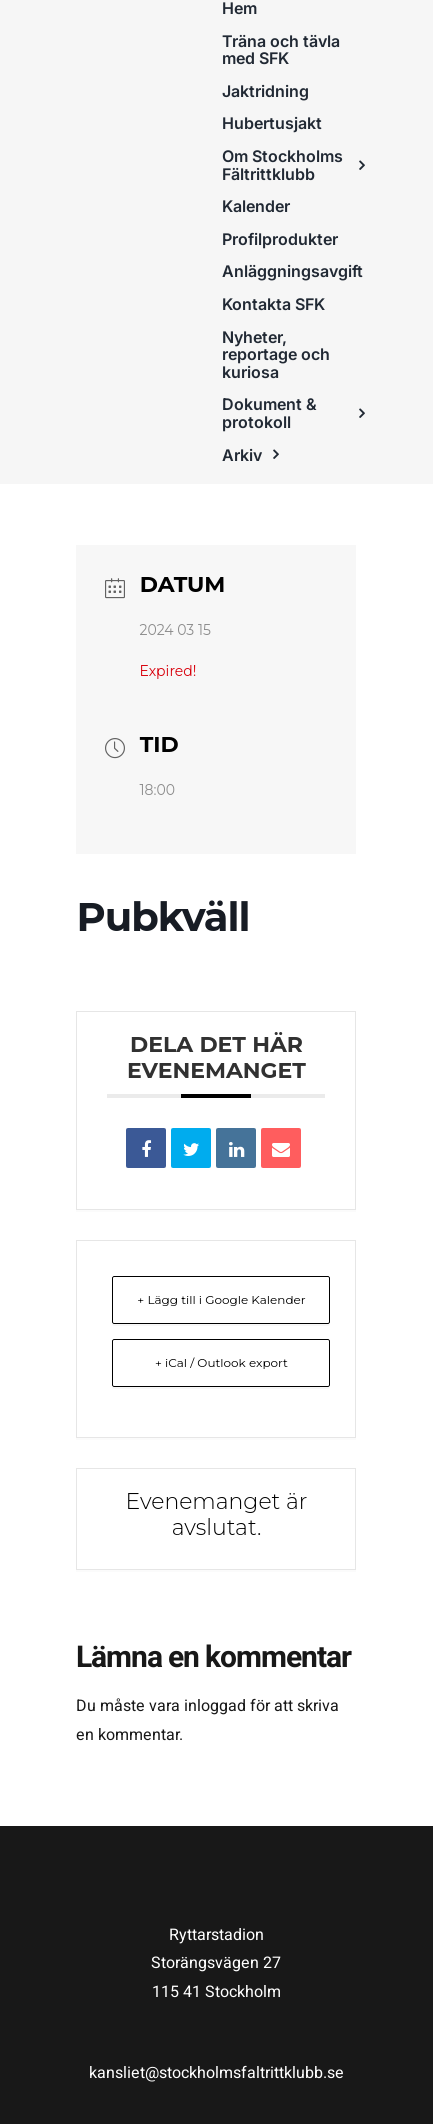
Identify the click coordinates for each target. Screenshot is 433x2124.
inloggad (215, 1706)
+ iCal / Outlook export (221, 1362)
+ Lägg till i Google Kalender (221, 1299)
